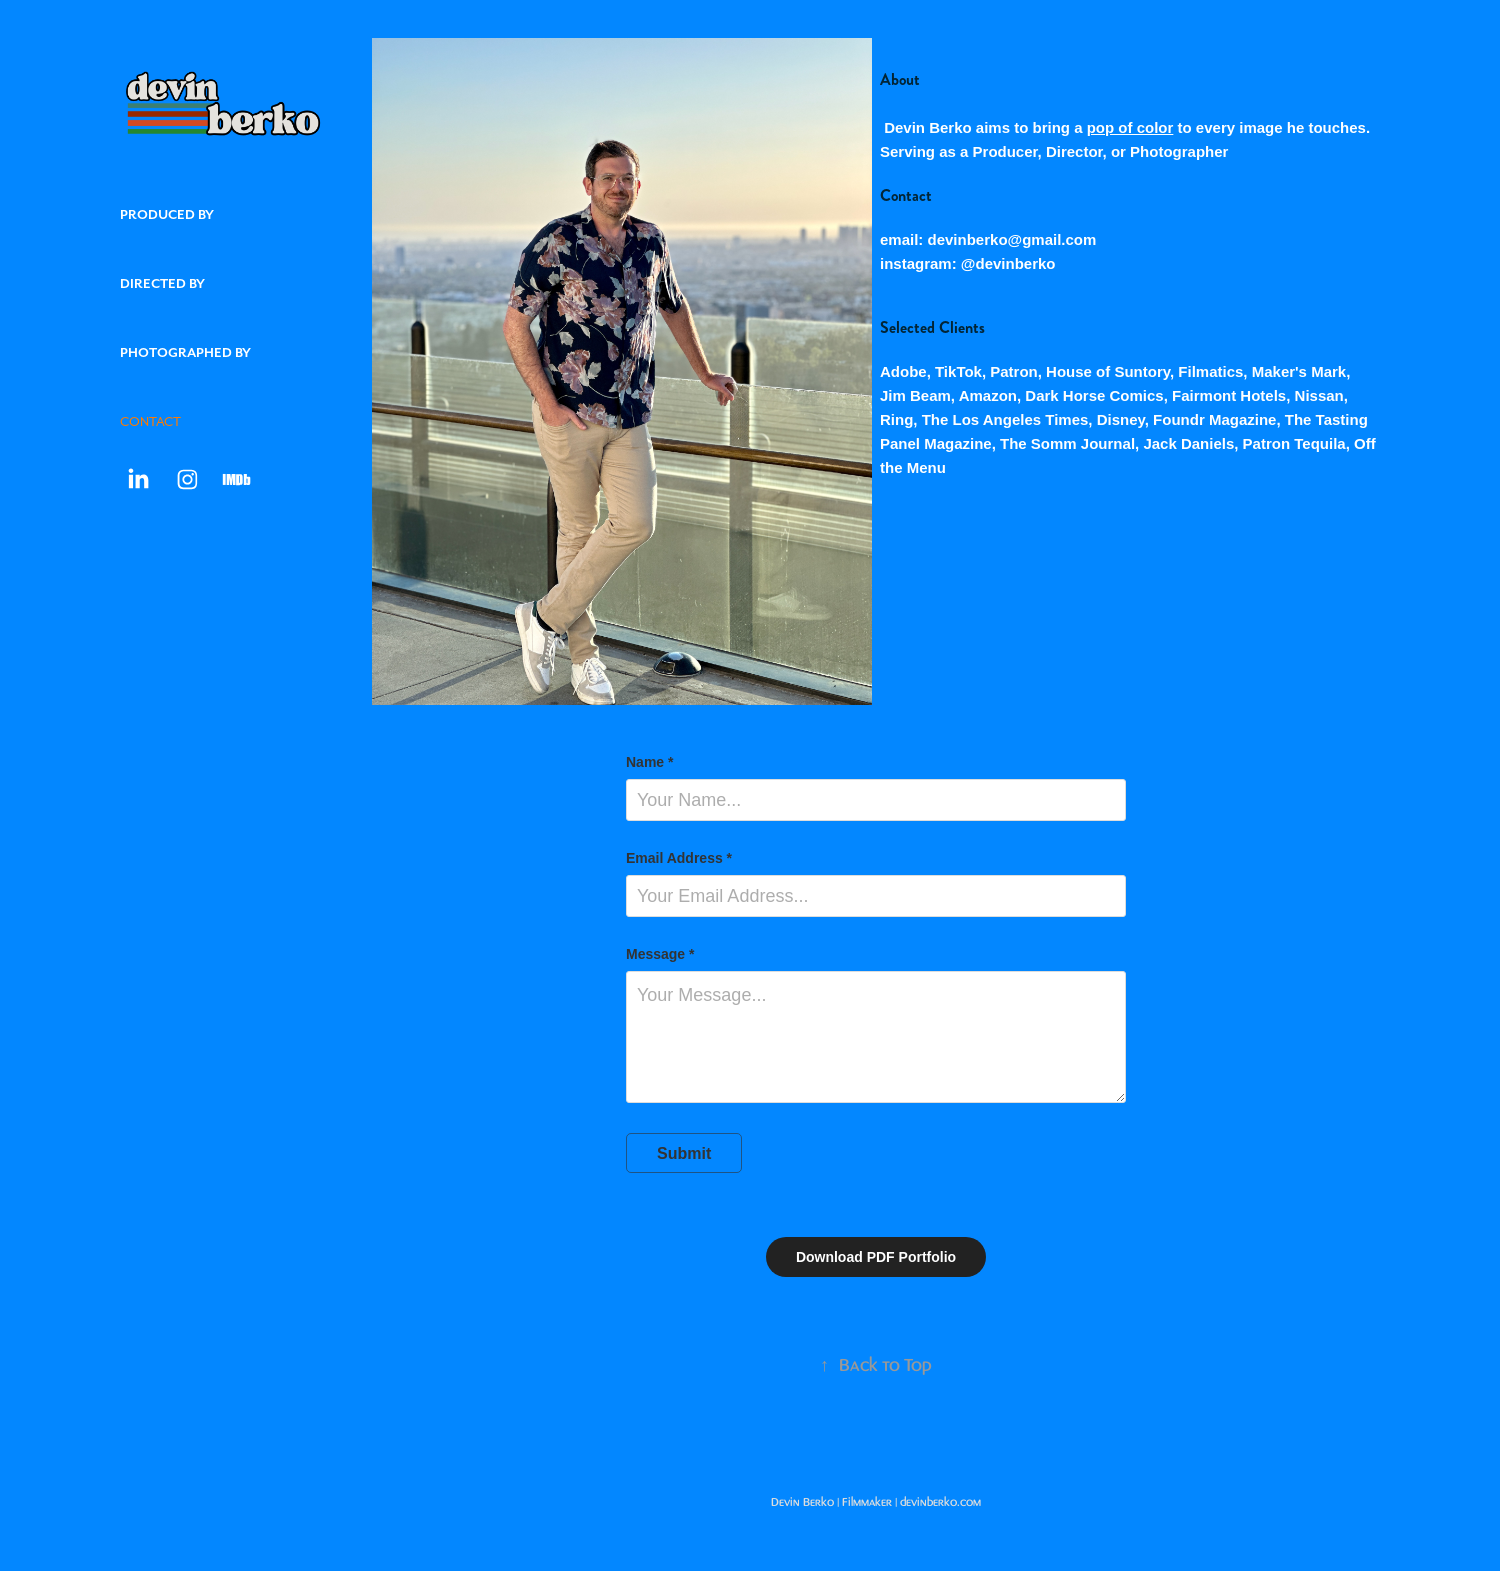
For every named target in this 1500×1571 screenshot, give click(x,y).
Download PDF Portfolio (876, 1257)
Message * (660, 954)
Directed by (162, 283)
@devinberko (1008, 263)
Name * (649, 762)
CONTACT (150, 421)
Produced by (167, 214)
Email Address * (679, 858)
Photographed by (185, 352)
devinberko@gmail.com (1012, 239)
